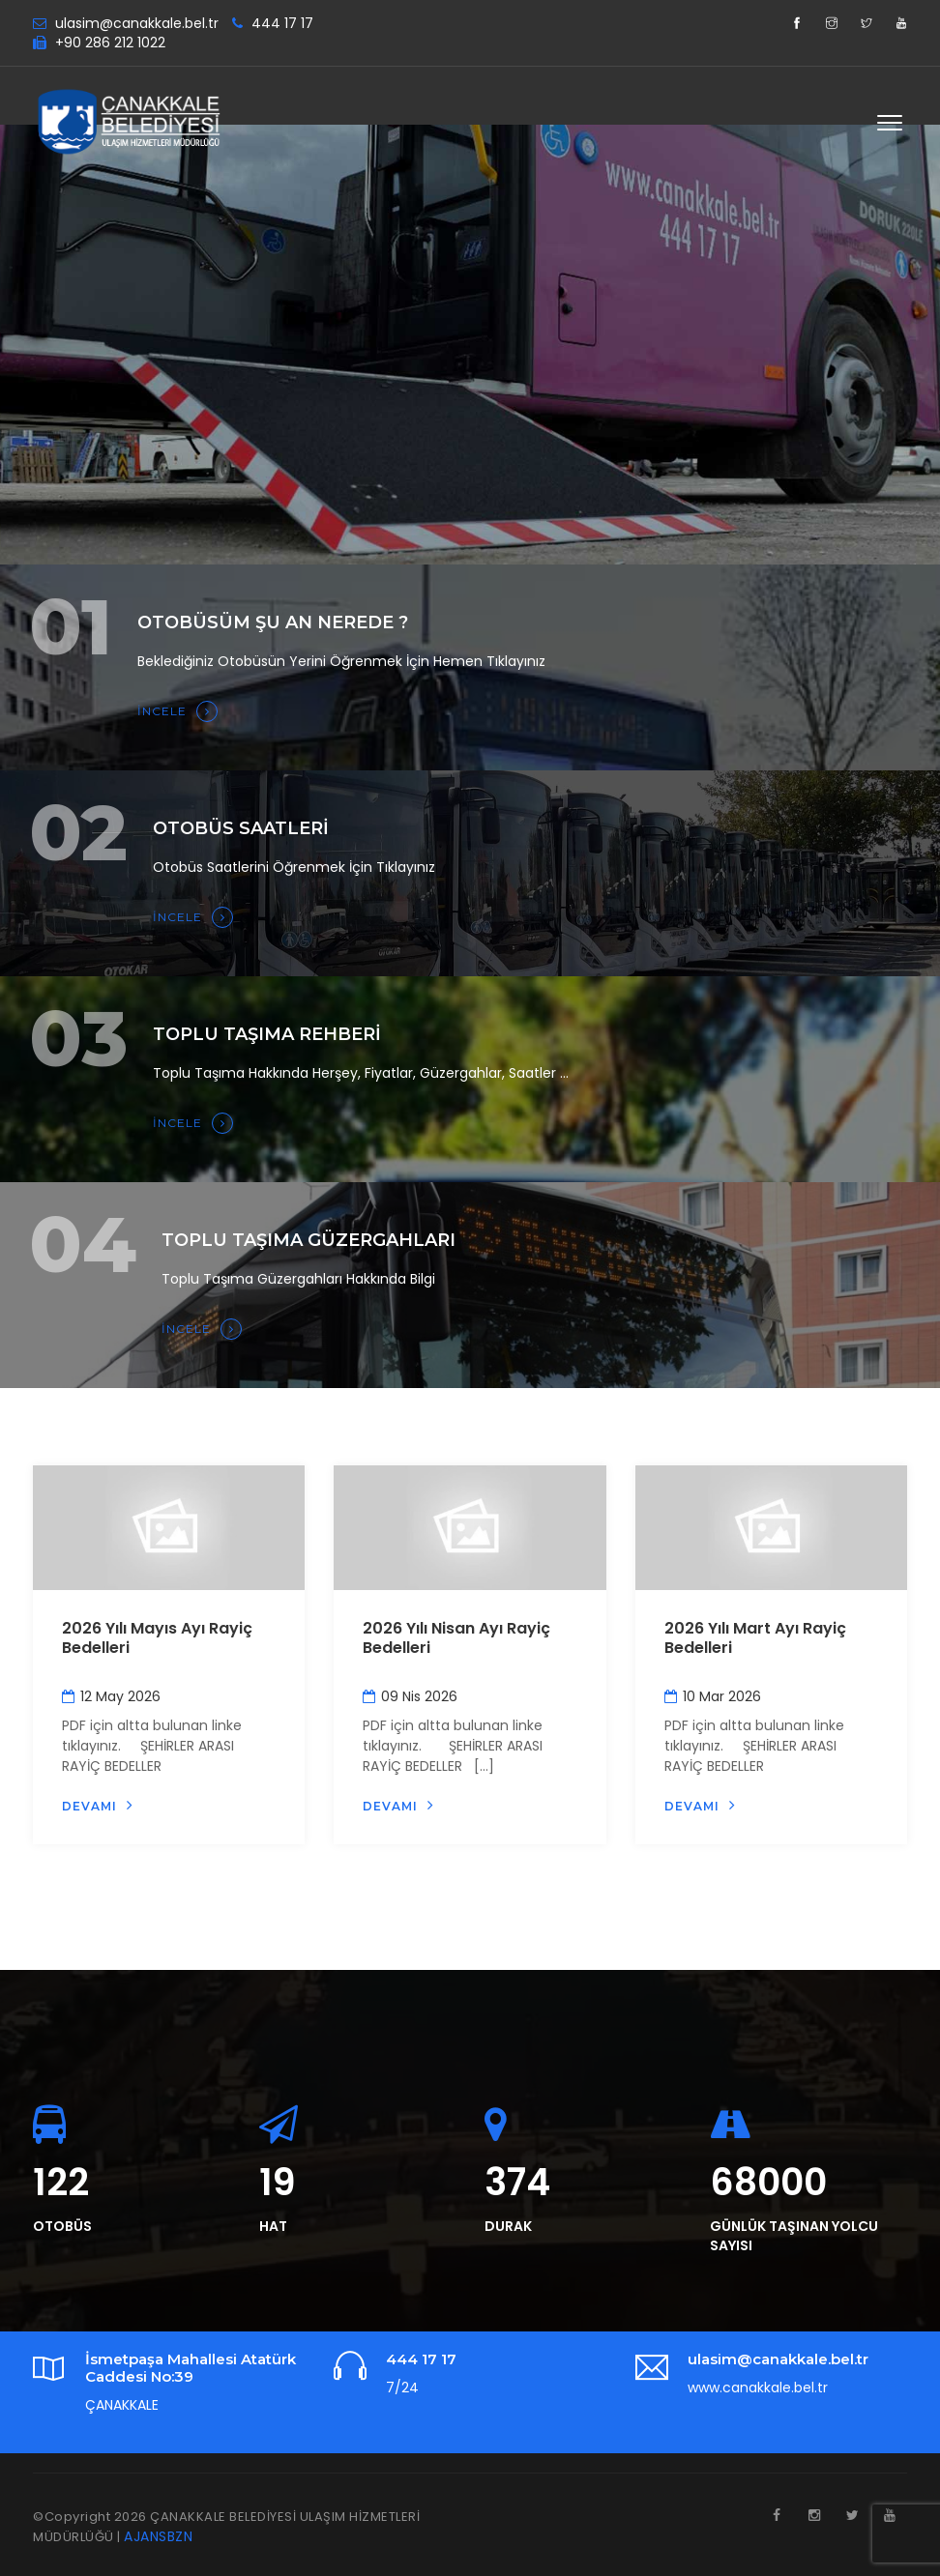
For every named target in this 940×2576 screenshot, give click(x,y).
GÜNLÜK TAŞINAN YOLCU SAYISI (794, 2235)
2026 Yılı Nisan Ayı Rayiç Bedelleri (456, 1638)
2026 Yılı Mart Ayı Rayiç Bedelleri (755, 1638)
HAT (273, 2226)
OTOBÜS (62, 2226)
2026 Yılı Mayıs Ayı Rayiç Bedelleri (157, 1638)
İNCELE (177, 711)
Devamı (97, 1805)
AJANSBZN (158, 2536)
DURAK (508, 2226)
